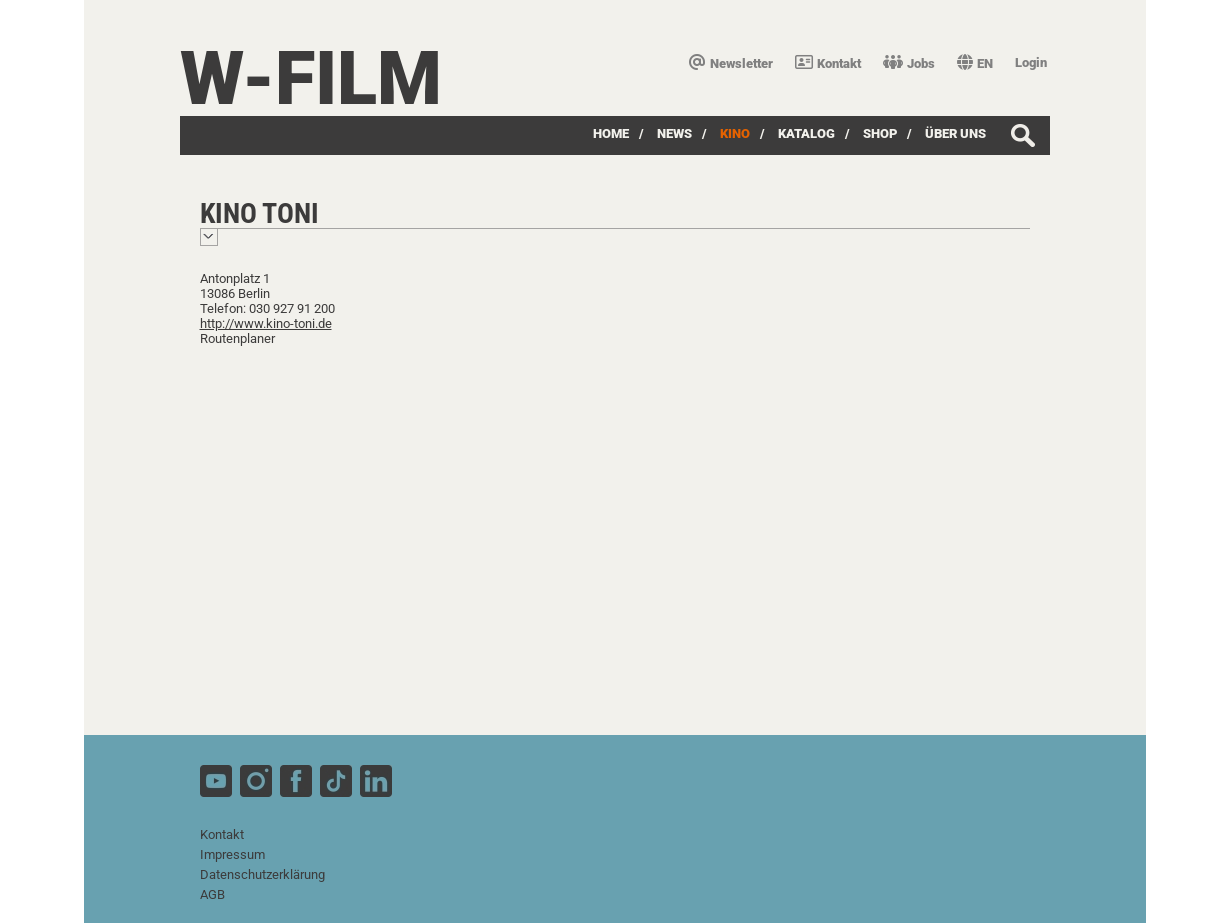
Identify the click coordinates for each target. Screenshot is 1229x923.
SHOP (880, 133)
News (674, 133)
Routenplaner (237, 338)
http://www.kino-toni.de (266, 323)
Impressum (232, 854)
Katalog (806, 133)
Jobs (909, 63)
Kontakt (828, 63)
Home (611, 133)
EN (975, 63)
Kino (735, 133)
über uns (955, 133)
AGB (212, 894)
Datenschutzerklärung (262, 874)
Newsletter (731, 63)
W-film (311, 78)
